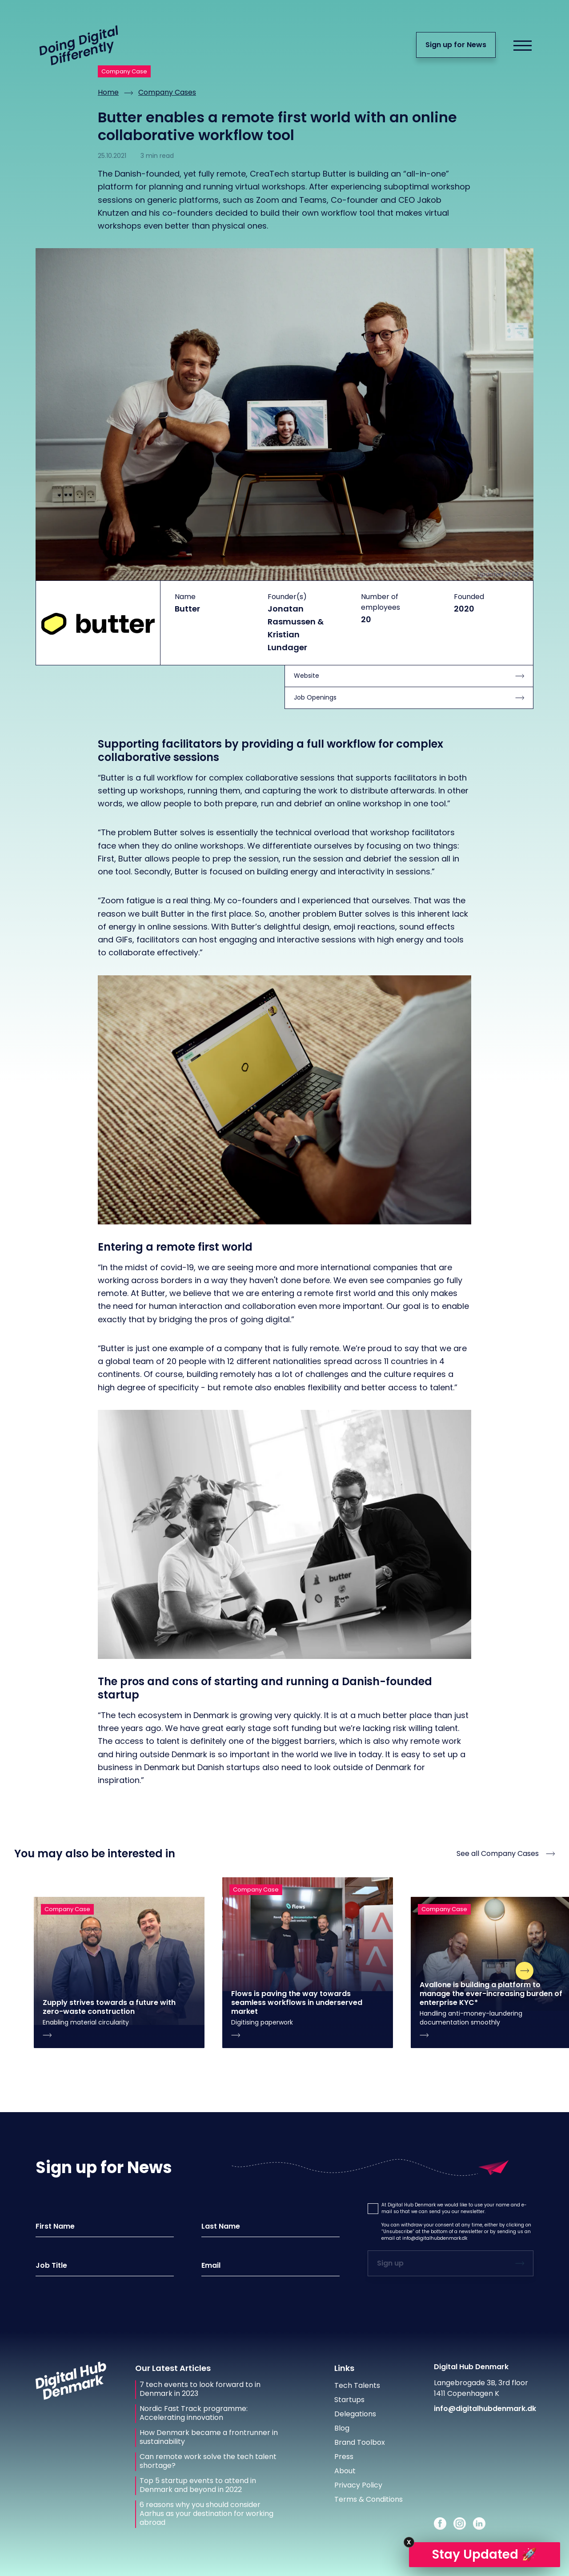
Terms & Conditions (368, 2499)
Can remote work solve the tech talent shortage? (208, 2461)
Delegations (355, 2414)
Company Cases (167, 92)
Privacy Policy (358, 2485)
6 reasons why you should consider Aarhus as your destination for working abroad (206, 2513)
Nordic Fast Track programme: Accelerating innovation (194, 2413)
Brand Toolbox (359, 2442)
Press (343, 2456)
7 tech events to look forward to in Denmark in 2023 (200, 2389)
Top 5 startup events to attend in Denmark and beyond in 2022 (198, 2485)
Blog (341, 2428)
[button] (373, 2208)
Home (108, 92)
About (345, 2471)
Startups (349, 2400)
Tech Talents (357, 2385)
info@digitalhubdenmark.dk (434, 2238)
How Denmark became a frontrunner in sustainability (209, 2437)
